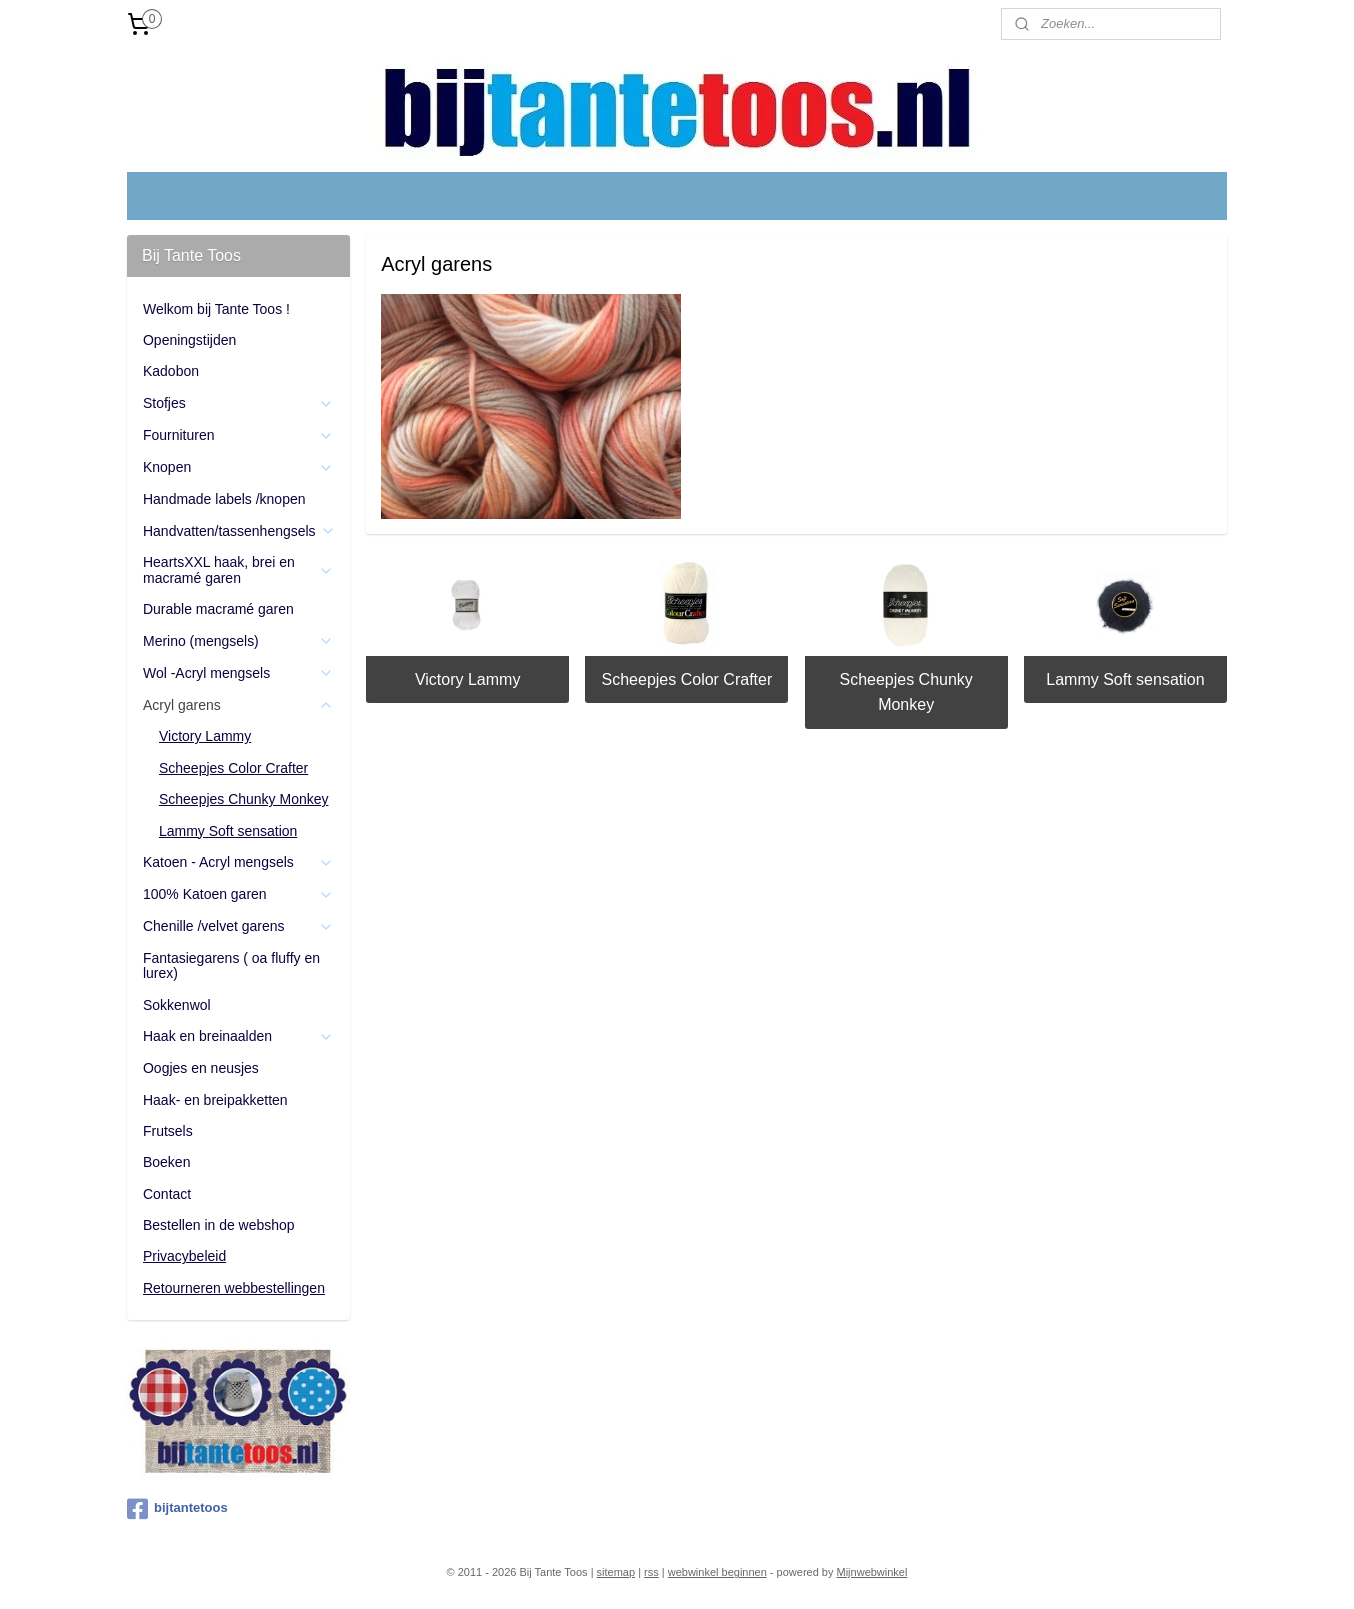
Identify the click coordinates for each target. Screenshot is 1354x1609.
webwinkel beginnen (717, 1572)
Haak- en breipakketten (215, 1100)
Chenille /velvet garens (238, 926)
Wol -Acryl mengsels (238, 673)
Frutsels (168, 1131)
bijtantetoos (177, 1509)
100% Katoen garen (238, 894)
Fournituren (238, 435)
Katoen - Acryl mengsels (238, 862)
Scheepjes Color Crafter (687, 679)
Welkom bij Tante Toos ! (216, 309)
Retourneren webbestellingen (234, 1288)
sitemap (616, 1572)
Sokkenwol (177, 1005)
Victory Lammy (468, 679)
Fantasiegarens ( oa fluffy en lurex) (231, 965)
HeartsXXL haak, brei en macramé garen (238, 569)
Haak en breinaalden (238, 1036)
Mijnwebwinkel (872, 1572)
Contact (167, 1194)
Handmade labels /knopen (224, 499)
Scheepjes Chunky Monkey (906, 692)
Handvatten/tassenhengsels (239, 531)
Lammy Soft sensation (1125, 679)
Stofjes (238, 403)
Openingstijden (189, 340)
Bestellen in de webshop (219, 1225)
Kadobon (171, 371)
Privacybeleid (184, 1256)
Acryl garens (238, 705)
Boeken (166, 1162)
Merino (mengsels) (238, 641)
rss (651, 1572)
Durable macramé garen (218, 609)
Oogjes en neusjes (201, 1068)
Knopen (238, 467)
